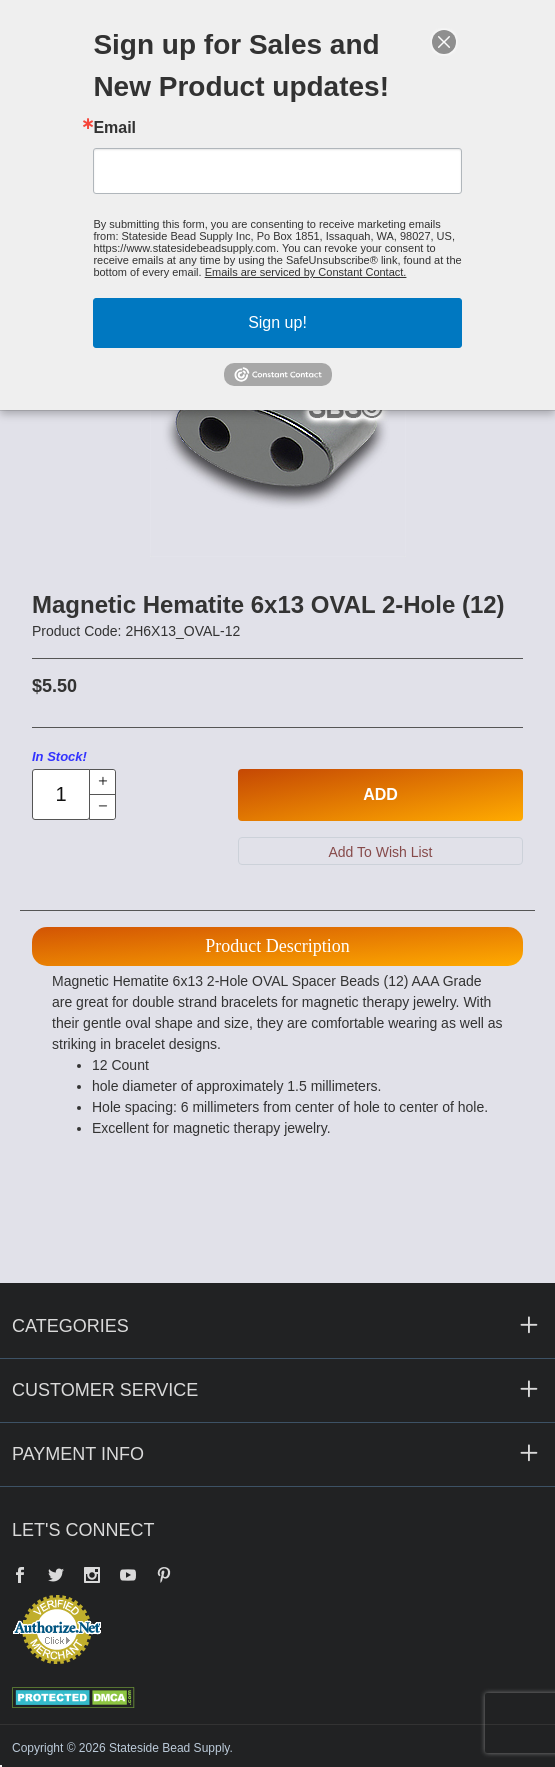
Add (380, 794)
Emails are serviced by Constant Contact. (306, 272)
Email (114, 128)
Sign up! (277, 322)
